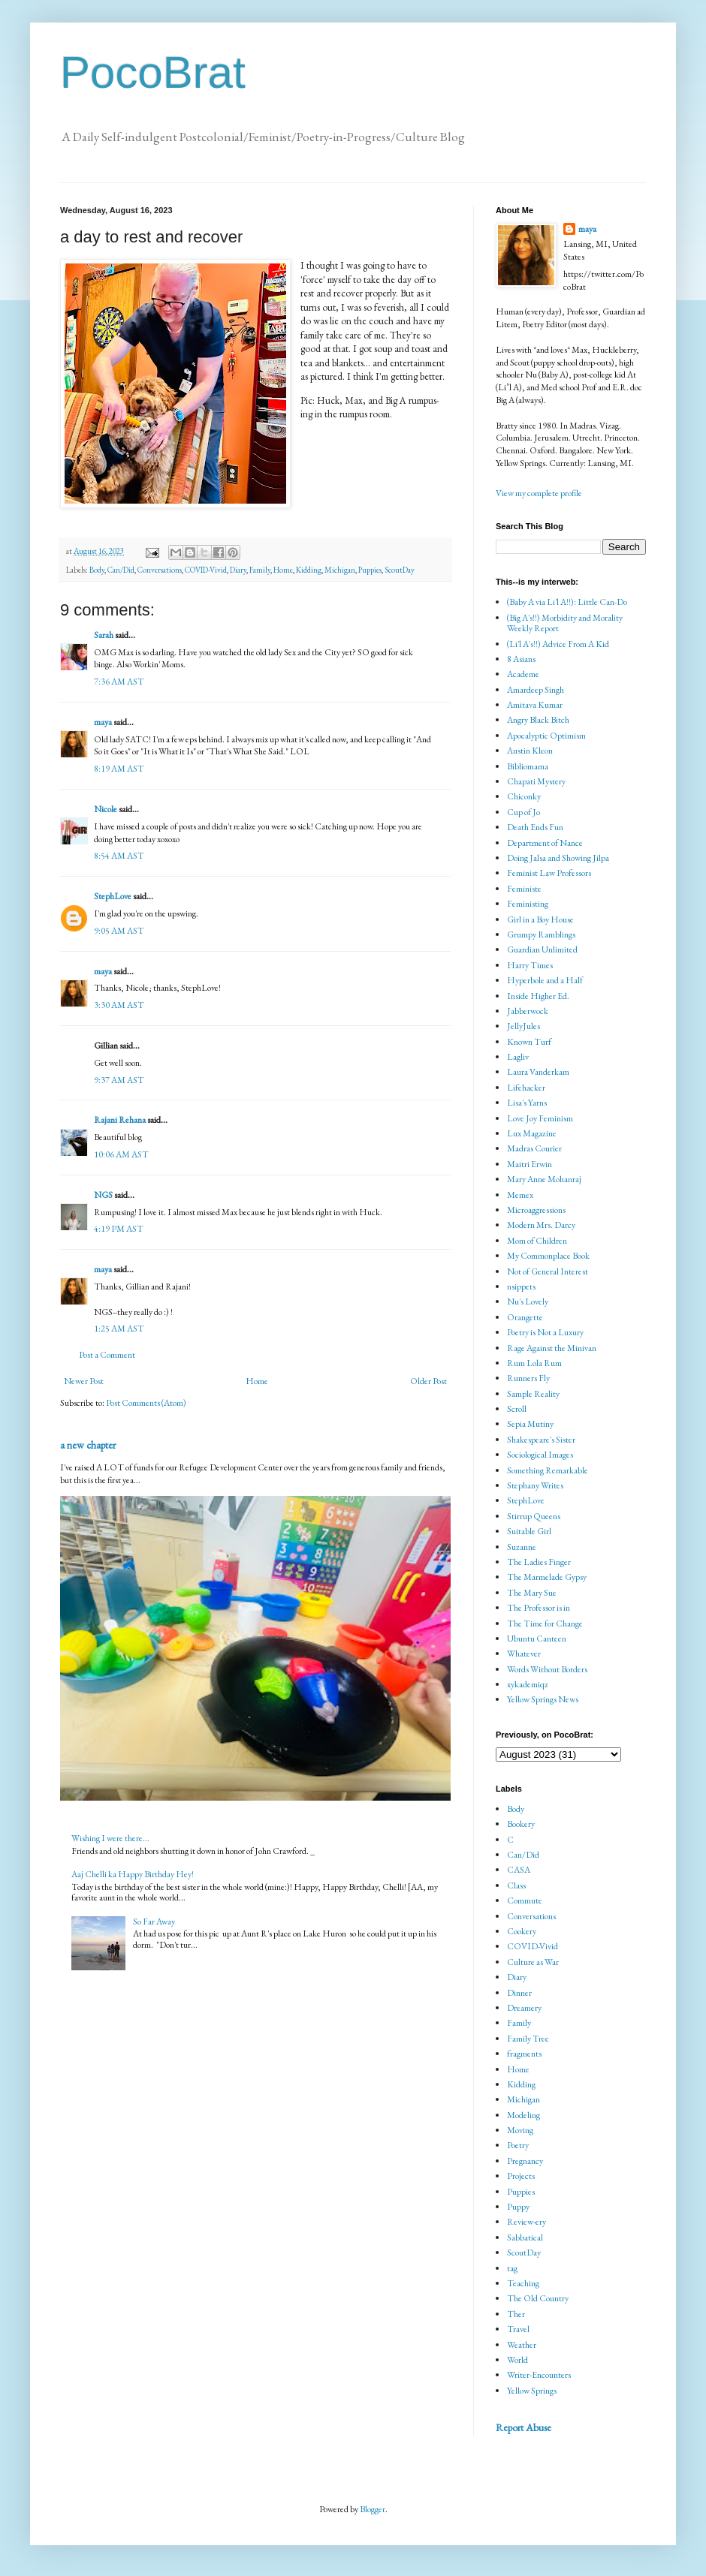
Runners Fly (528, 1378)
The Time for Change (545, 1624)
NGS (103, 1195)
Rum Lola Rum (534, 1363)
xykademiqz (527, 1684)
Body (96, 569)
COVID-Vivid (206, 569)
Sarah (103, 635)
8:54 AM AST (119, 856)
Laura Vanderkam (538, 1072)
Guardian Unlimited (542, 949)
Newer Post (84, 1381)
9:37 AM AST (119, 1080)
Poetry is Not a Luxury (545, 1332)
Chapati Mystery (536, 781)
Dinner (519, 1993)
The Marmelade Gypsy (547, 1577)
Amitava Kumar (535, 705)
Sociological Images (540, 1455)
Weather (521, 2345)
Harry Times (530, 965)
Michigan (339, 569)
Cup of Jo (523, 812)
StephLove (112, 896)
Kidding (308, 569)
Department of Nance (545, 843)
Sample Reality (533, 1394)
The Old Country (538, 2298)
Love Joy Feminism (540, 1118)
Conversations (159, 569)
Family (259, 569)
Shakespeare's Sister (541, 1440)
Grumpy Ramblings (541, 934)
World (517, 2360)
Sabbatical (525, 2237)
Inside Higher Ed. (538, 996)
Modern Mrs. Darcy (541, 1225)
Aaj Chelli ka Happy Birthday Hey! (132, 1874)
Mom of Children (537, 1241)
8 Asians (521, 659)
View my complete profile (539, 493)
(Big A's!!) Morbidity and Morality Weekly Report (565, 623)
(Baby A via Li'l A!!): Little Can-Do (567, 602)
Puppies (370, 569)
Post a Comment (107, 1355)
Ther (516, 2314)
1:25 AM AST (119, 1329)
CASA (518, 1870)
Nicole (105, 809)
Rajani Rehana (120, 1120)
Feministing (527, 904)
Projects (521, 2176)
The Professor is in (538, 1608)
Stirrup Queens (533, 1516)
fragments (524, 2054)
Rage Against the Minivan (551, 1348)
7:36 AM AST (119, 682)
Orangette (525, 1317)
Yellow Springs (532, 2391)
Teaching (523, 2283)
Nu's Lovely (527, 1302)
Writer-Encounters (539, 2375)
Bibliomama (527, 766)
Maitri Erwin (529, 1164)
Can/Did (120, 569)
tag (512, 2268)
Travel (518, 2329)
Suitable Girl (529, 1531)
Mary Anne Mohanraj (544, 1179)
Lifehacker (526, 1088)
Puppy (518, 2207)
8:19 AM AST (119, 769)
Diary (238, 569)
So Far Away (154, 1921)
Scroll (516, 1409)
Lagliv (518, 1057)
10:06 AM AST (121, 1154)
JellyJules (523, 1026)
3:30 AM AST (119, 1005)
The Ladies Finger (539, 1562)
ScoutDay (400, 569)
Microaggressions (536, 1210)
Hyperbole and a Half (545, 980)
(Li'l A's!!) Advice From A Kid (558, 644)
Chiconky (524, 796)
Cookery (521, 1931)
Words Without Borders (547, 1669)
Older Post (428, 1381)
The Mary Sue (532, 1593)
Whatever (524, 1654)
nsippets (521, 1286)
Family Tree (528, 2039)
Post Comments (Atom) (146, 1403)
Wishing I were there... (110, 1838)
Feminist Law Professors (549, 873)
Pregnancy (525, 2161)
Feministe (524, 889)
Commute (524, 1900)
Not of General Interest (547, 1271)
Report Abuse (523, 2427)
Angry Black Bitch (538, 720)
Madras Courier (534, 1148)
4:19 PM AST (118, 1229)
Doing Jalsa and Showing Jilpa (558, 858)
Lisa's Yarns (527, 1103)
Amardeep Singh (535, 690)
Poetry (518, 2145)
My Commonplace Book (548, 1256)
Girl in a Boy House (540, 919)
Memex (520, 1195)
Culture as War (533, 1962)
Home (283, 569)
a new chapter (88, 1445)
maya (103, 722)
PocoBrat (153, 72)
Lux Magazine (532, 1133)
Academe (523, 674)
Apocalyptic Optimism (546, 736)
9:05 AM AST (119, 931)
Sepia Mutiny (530, 1424)
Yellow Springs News (542, 1699)
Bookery (521, 1824)
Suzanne (521, 1547)
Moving (520, 2130)
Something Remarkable (547, 1470)
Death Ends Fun (535, 827)
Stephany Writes (535, 1485)
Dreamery (524, 2008)
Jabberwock (527, 1011)
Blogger (372, 2509)
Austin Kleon (530, 751)
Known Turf (529, 1042)
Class (516, 1885)
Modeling (523, 2115)
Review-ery (526, 2222)
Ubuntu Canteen (536, 1639)
